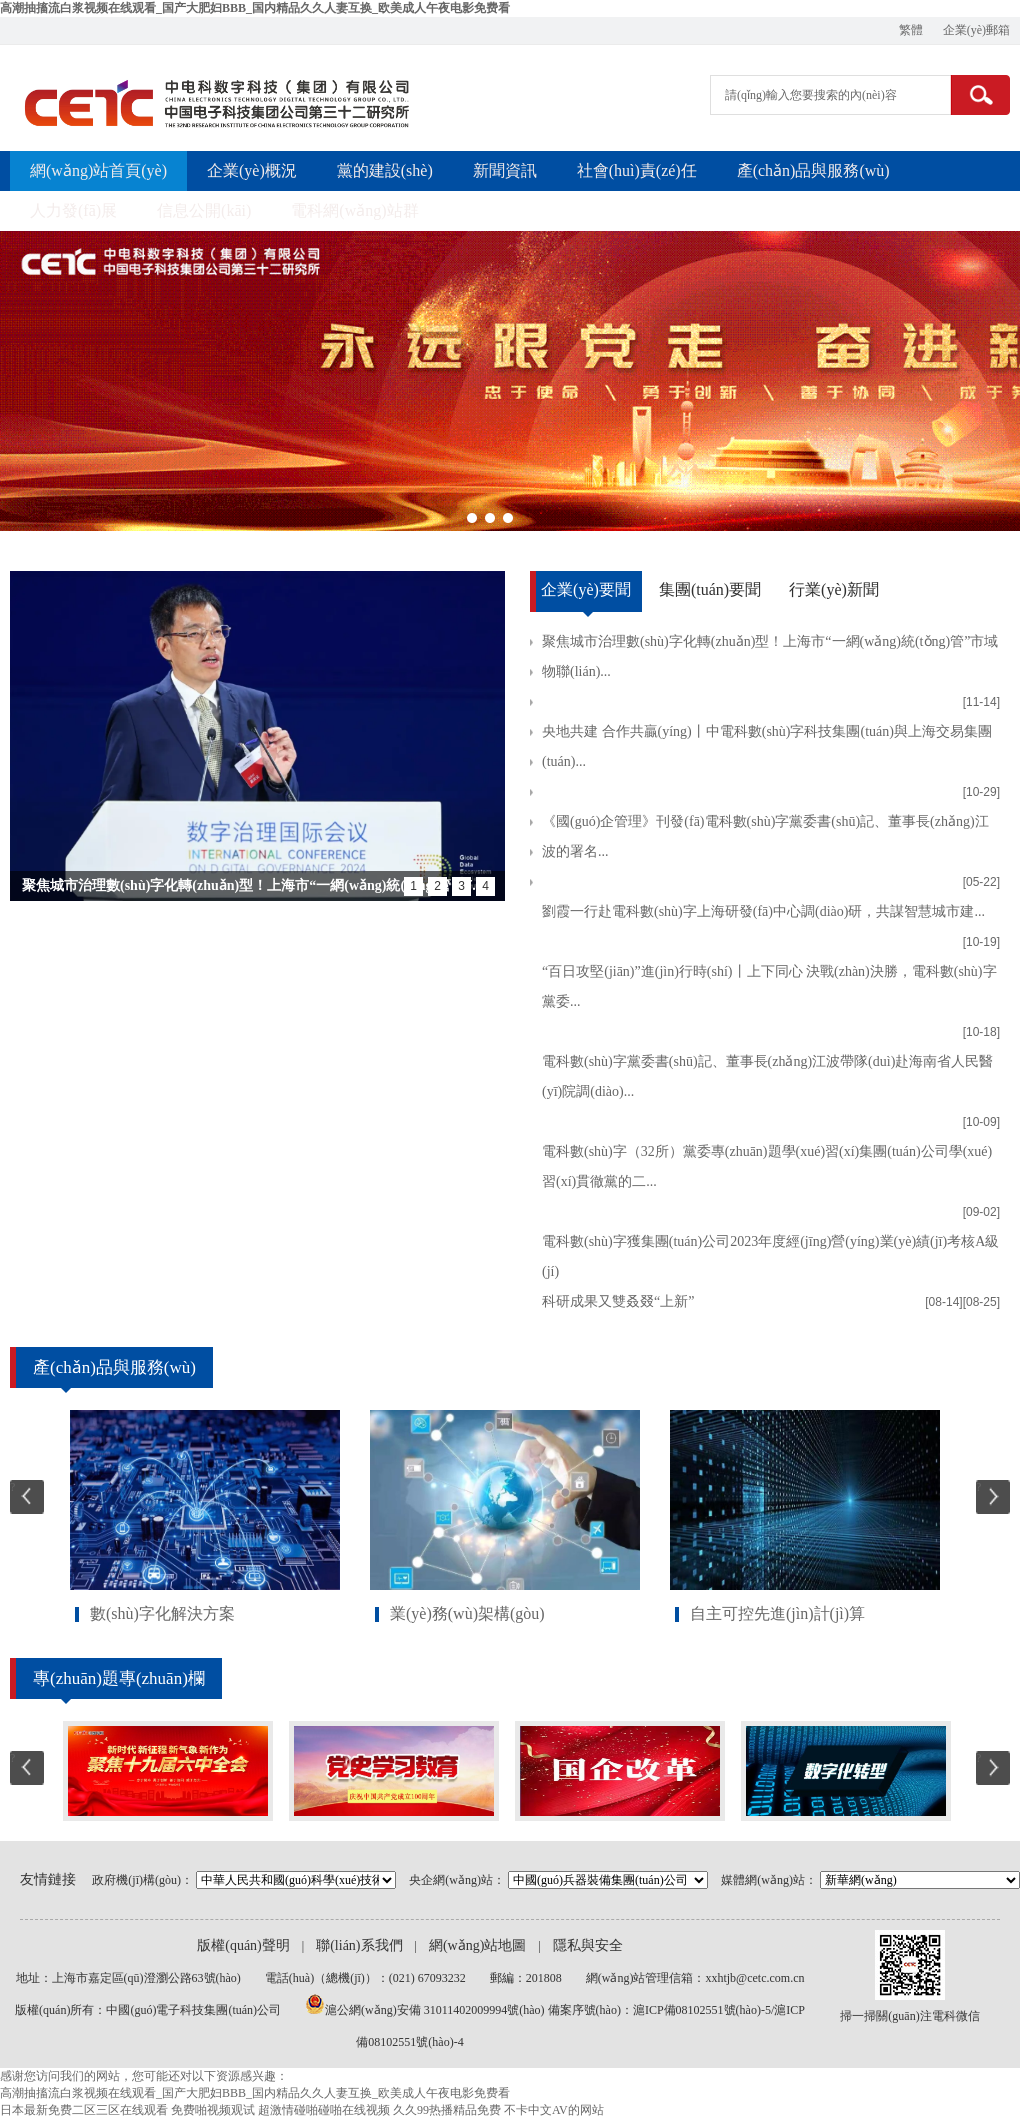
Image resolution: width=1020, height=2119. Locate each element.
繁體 (911, 30)
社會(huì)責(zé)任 (637, 170)
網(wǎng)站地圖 (477, 1945)
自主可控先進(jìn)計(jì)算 (777, 1613)
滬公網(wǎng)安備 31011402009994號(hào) (436, 2010)
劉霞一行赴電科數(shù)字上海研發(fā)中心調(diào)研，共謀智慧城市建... (763, 911)
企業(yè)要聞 (586, 589)
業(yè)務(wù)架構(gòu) (467, 1613)
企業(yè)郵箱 (976, 30)
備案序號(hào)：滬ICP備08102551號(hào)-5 (659, 2010)
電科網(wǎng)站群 (354, 210)
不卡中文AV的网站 (554, 2110)
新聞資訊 (505, 170)
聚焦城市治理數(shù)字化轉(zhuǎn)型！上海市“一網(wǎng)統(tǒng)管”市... (252, 885)
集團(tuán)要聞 (710, 589)
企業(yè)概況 (252, 170)
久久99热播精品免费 (447, 2110)
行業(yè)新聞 (834, 589)
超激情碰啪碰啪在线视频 (324, 2110)
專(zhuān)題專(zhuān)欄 (119, 1678)
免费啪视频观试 (213, 2110)
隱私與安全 (588, 1945)
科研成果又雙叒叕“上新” (618, 1301)
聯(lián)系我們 (359, 1945)
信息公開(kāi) (204, 210)
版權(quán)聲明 (243, 1945)
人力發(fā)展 (73, 210)
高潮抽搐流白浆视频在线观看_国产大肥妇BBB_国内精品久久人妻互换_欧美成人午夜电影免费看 (255, 8)
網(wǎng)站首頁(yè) (98, 170)
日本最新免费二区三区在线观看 (84, 2110)
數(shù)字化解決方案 (162, 1613)
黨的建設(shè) (385, 170)
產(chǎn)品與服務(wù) (813, 170)
